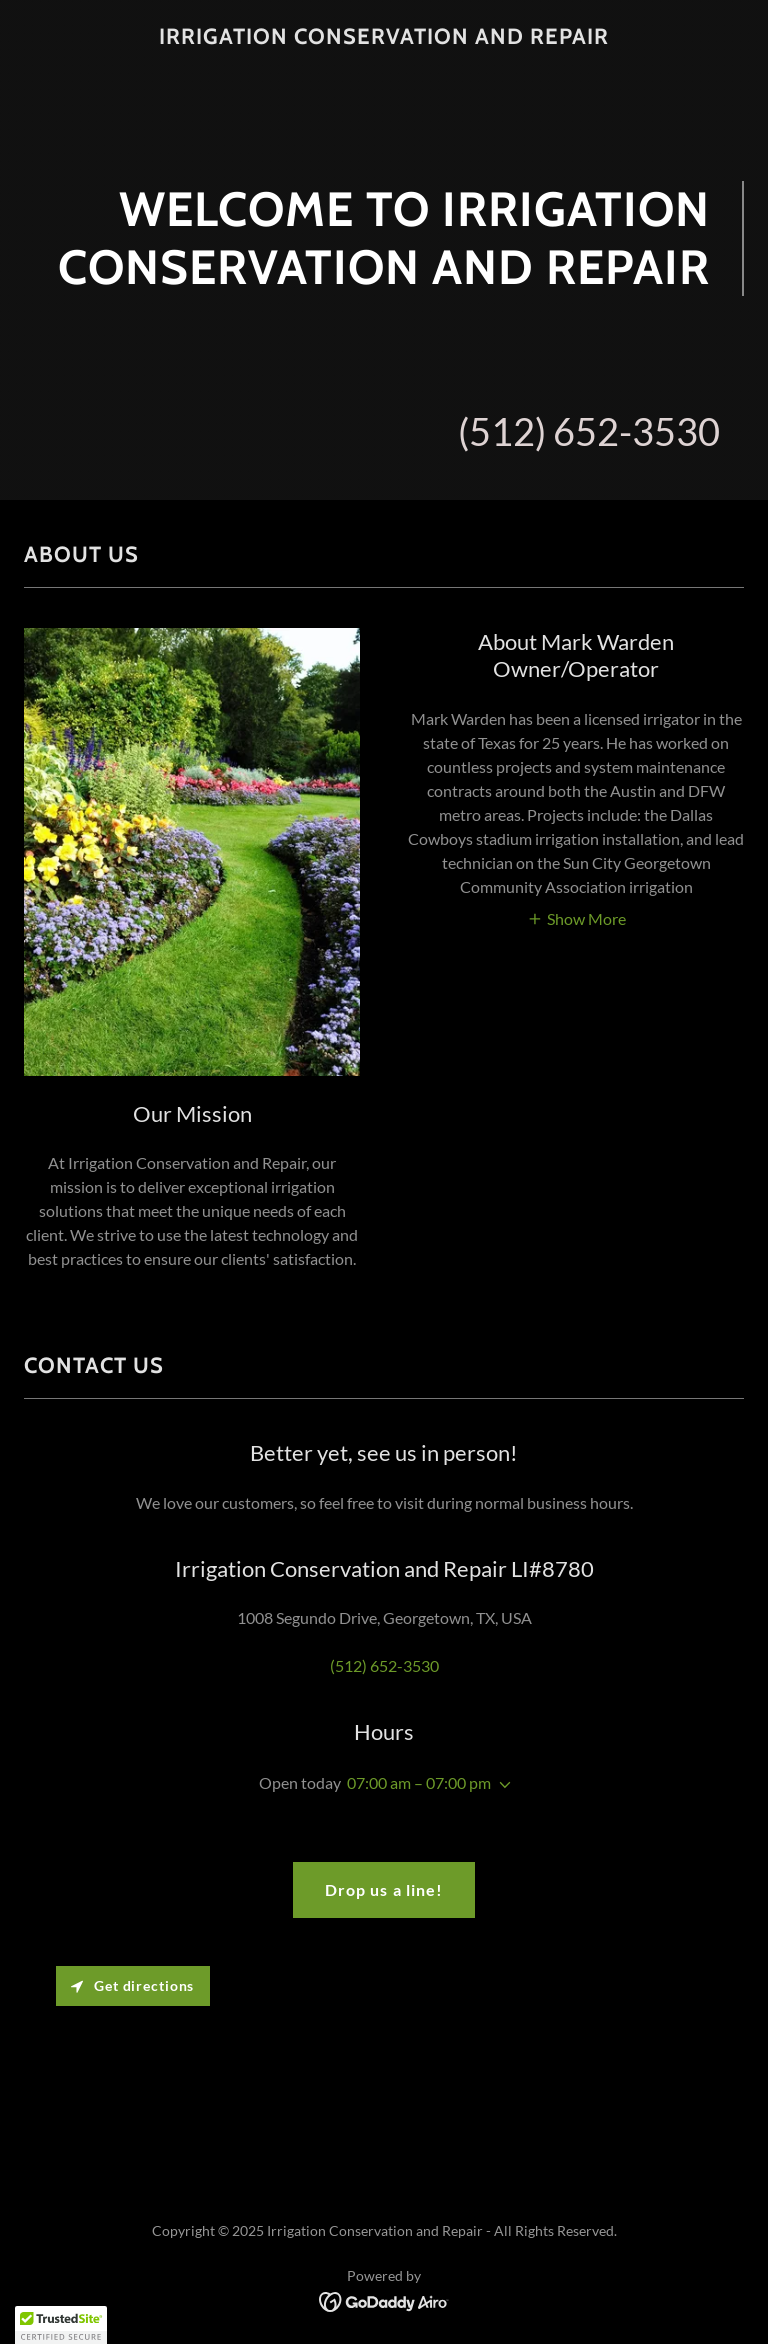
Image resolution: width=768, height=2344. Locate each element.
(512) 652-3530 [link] (589, 431)
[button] (576, 917)
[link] (384, 37)
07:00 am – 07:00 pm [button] (419, 1782)
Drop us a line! (383, 1889)
